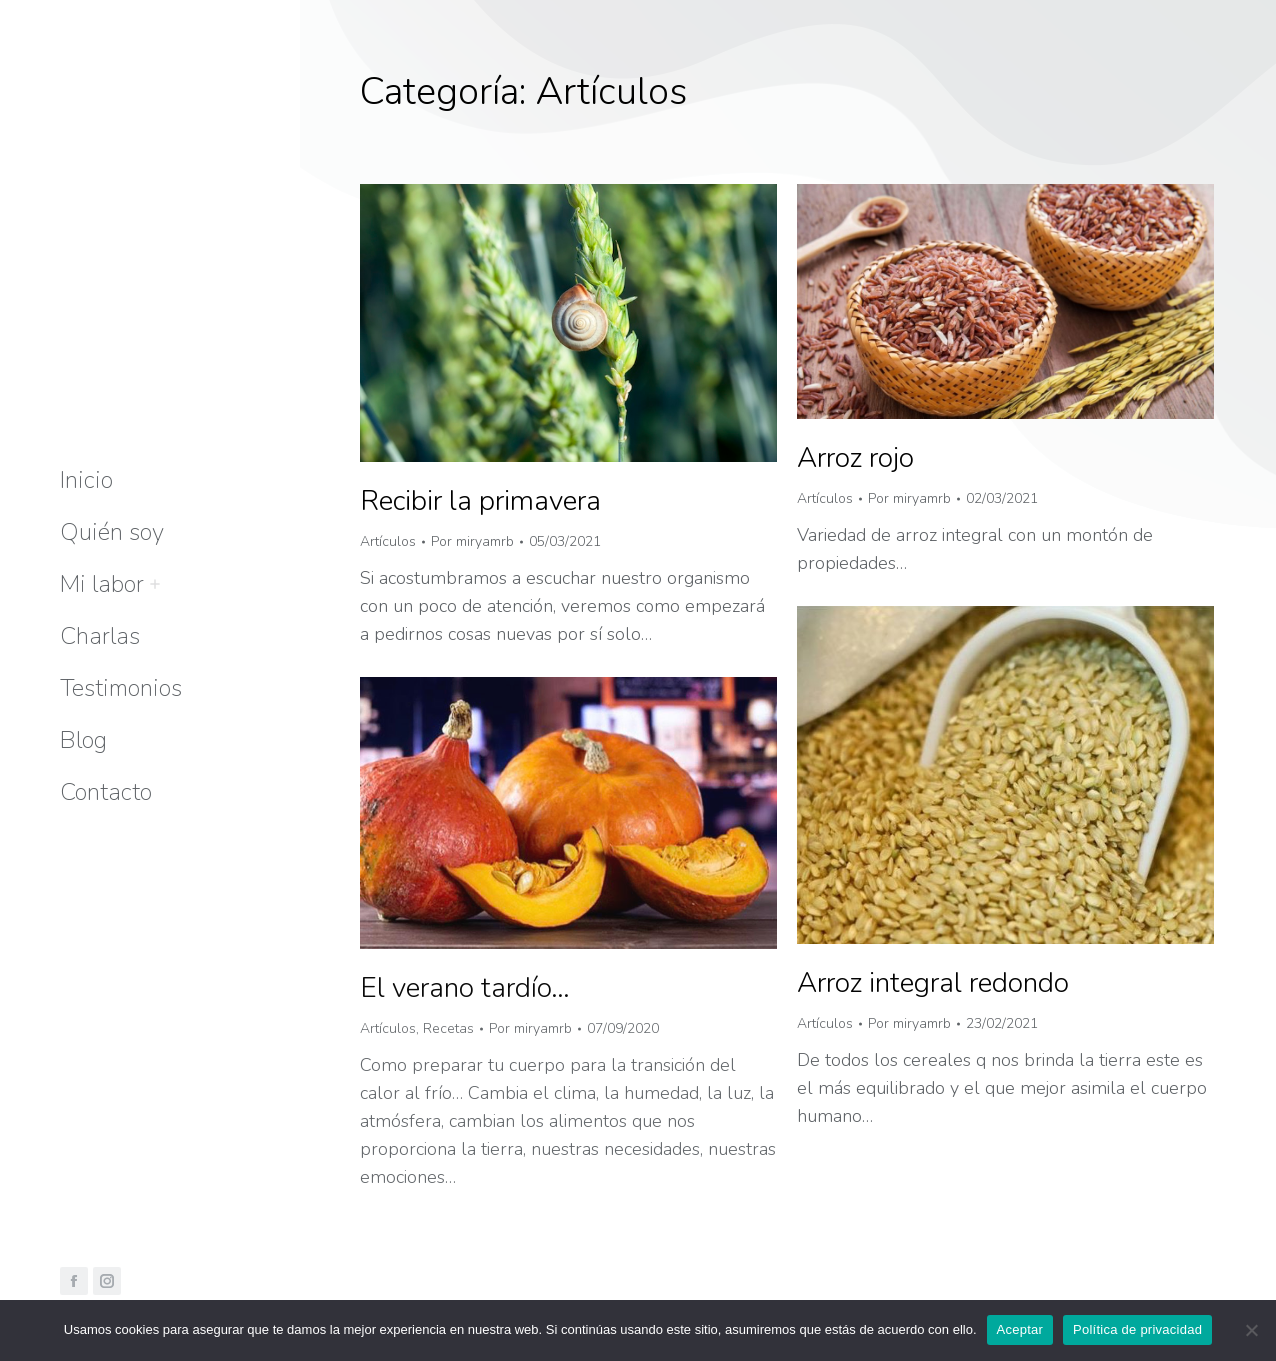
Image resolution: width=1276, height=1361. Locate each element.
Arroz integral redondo (933, 983)
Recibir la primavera (480, 501)
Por (472, 541)
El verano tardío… (465, 988)
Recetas (448, 1028)
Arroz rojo (855, 458)
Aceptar (1020, 1329)
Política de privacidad (1137, 1329)
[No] (1251, 1330)
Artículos (388, 541)
